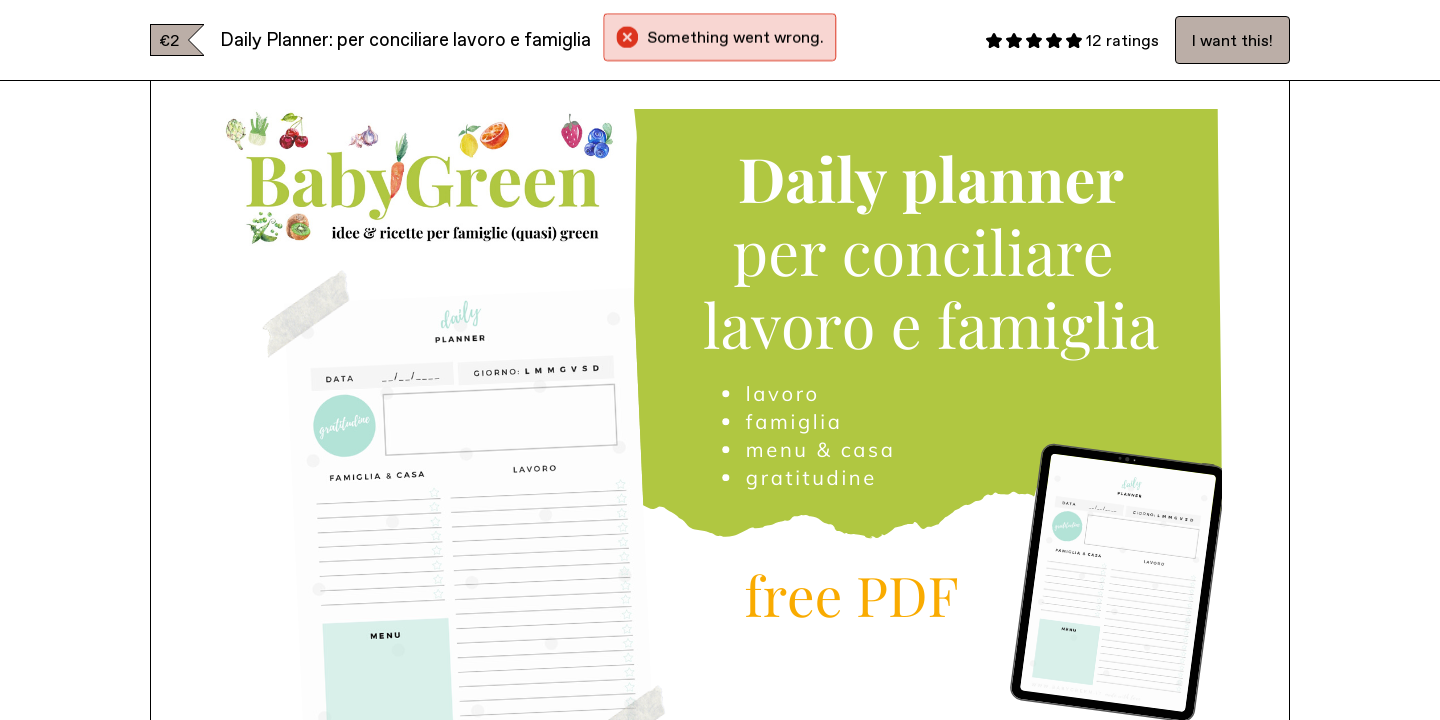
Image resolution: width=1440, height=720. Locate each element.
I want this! (1232, 40)
